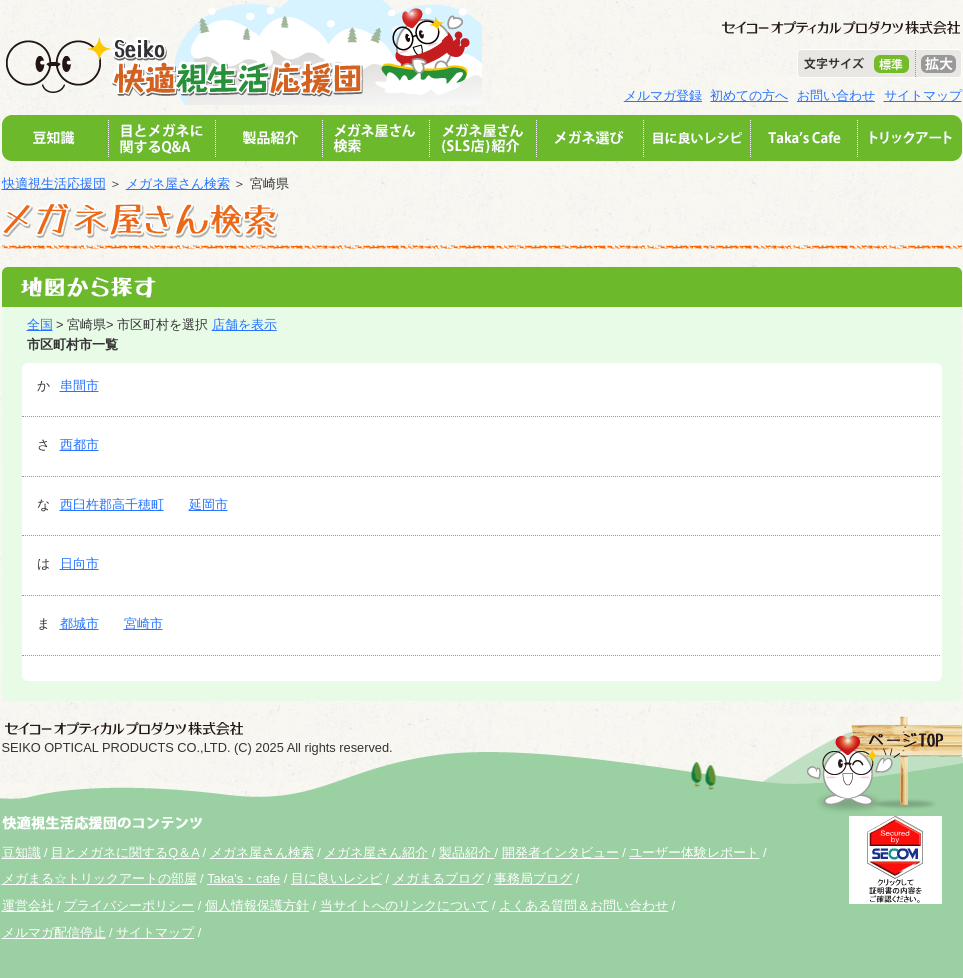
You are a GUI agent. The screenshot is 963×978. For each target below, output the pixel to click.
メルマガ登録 (663, 95)
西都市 (79, 444)
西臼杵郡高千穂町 (112, 504)
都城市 (79, 623)
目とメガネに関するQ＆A (125, 852)
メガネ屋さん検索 (178, 183)
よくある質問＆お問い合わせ (583, 905)
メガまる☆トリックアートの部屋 (99, 878)
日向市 (79, 563)
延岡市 (208, 504)
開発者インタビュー (560, 852)
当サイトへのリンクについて (404, 905)
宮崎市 (143, 623)
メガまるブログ (438, 878)
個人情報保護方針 (257, 905)
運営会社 (28, 905)
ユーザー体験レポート (694, 852)
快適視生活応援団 (54, 183)
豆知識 (21, 852)
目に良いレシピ (336, 878)
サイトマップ (923, 95)
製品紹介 (467, 852)
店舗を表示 (244, 324)
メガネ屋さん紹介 (376, 852)
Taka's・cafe (243, 878)
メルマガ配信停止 (54, 932)
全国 (40, 324)
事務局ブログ (533, 878)
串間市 (79, 385)
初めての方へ (749, 95)
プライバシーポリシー (129, 905)
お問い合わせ (836, 95)
